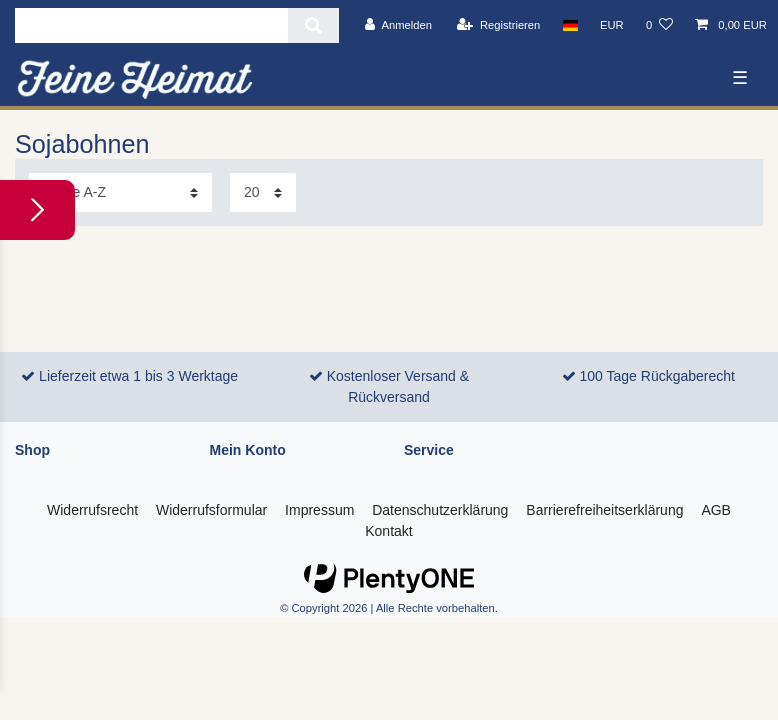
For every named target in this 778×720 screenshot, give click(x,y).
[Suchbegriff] (151, 25)
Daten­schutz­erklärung (440, 510)
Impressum (319, 510)
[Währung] (612, 25)
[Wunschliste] (659, 25)
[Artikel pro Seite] (263, 192)
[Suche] (313, 25)
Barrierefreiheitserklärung (604, 510)
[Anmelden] (398, 25)
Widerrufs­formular (211, 510)
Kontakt (388, 531)
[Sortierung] (120, 192)
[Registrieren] (498, 25)
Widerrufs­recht (92, 510)
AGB (716, 510)
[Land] (569, 25)
